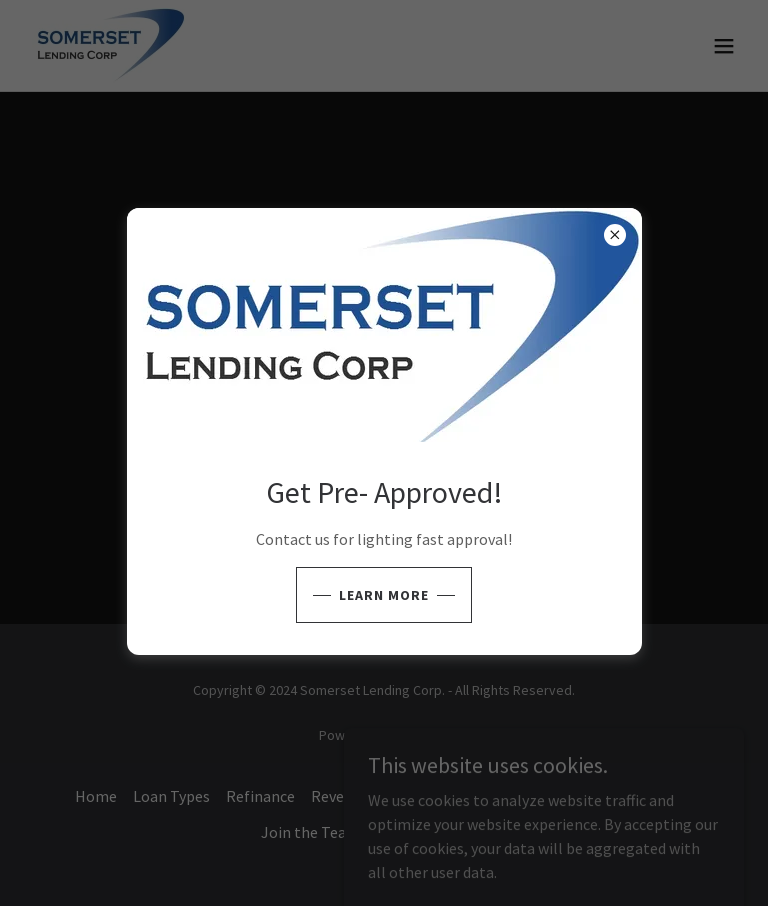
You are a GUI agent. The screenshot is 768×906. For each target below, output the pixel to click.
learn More (384, 595)
